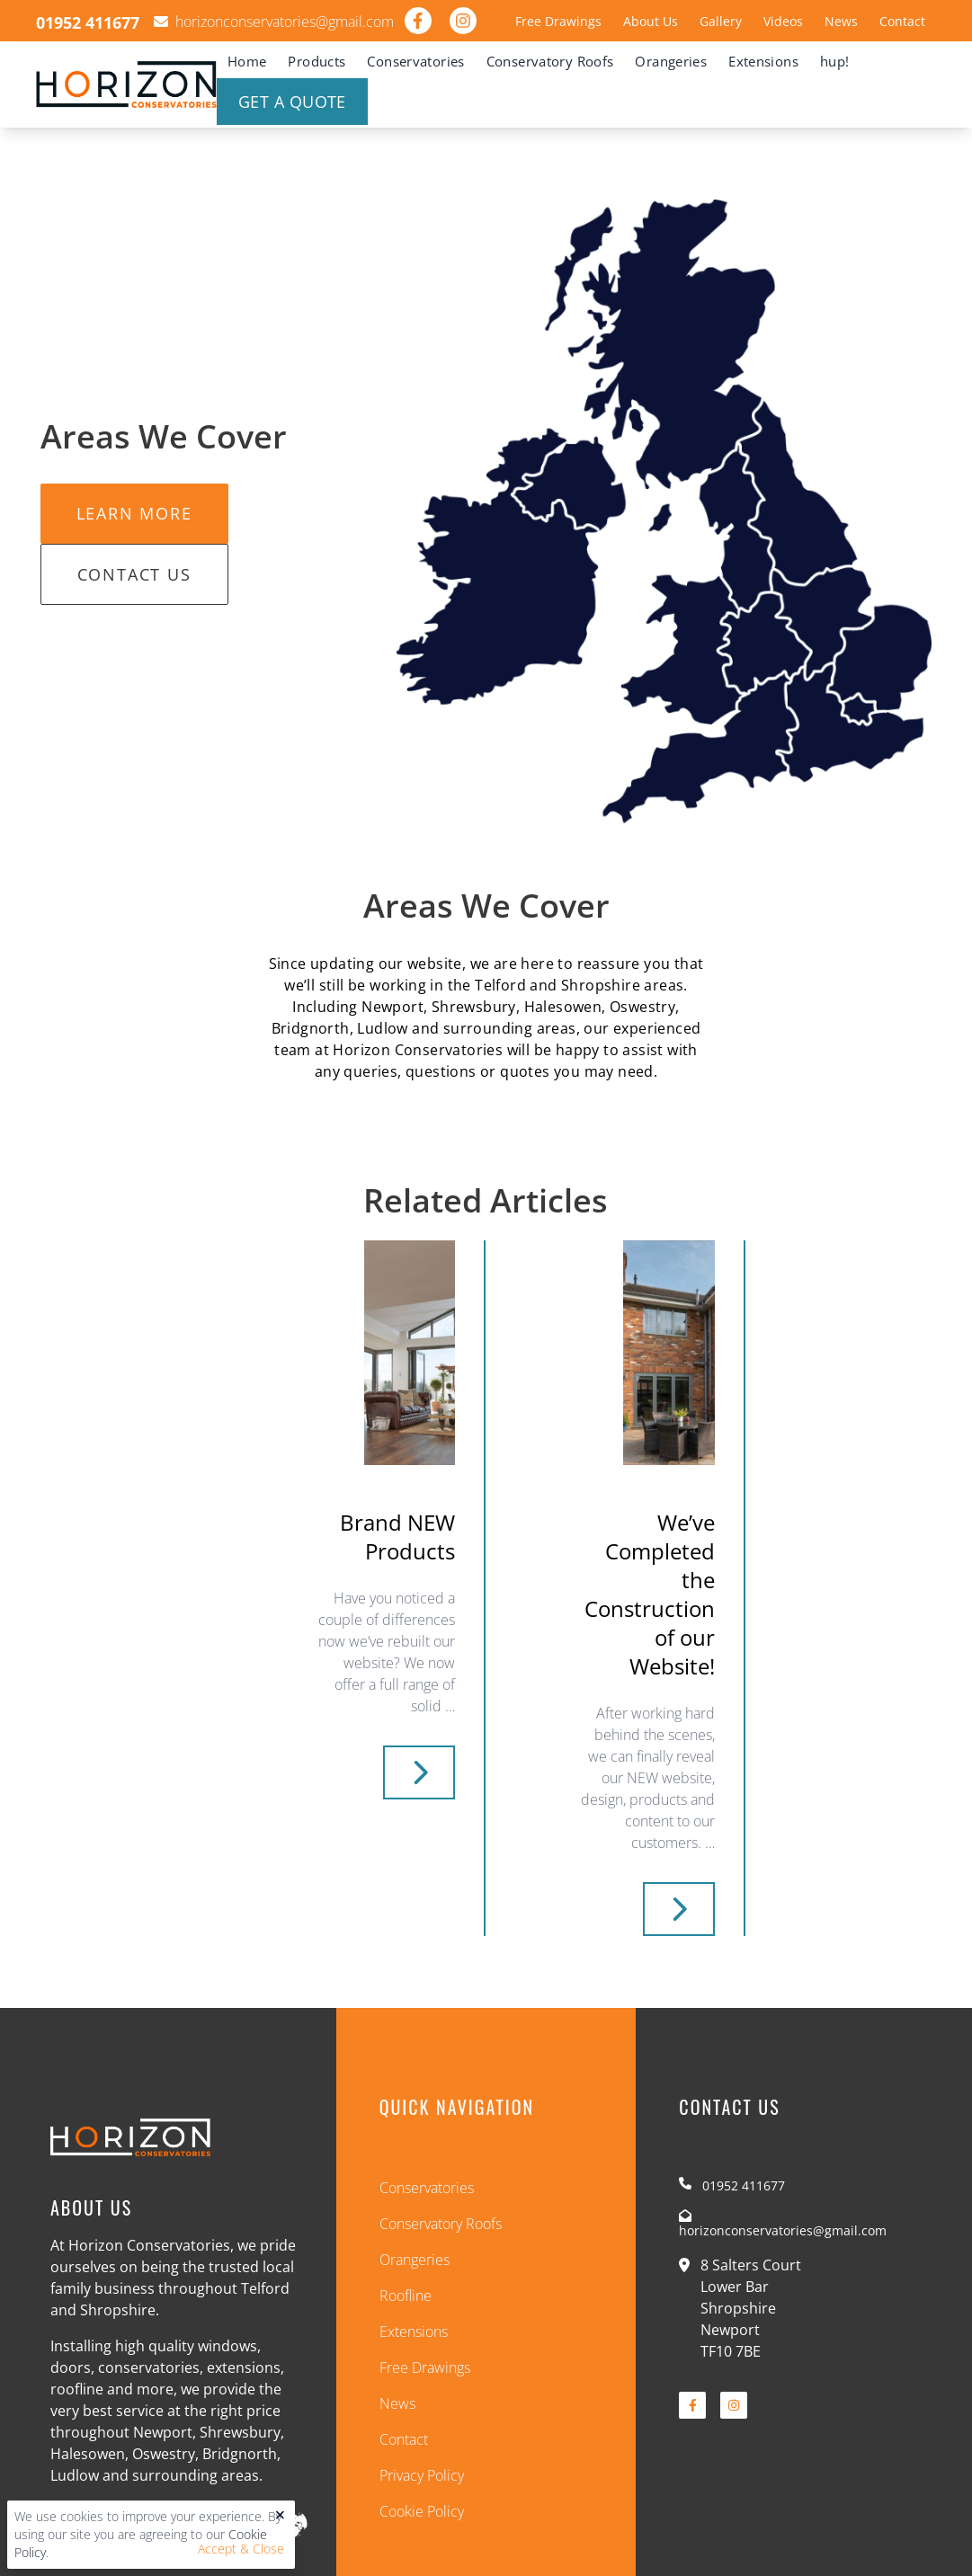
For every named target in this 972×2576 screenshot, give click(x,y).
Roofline (405, 2295)
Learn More (134, 513)
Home (247, 61)
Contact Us (134, 574)
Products (316, 61)
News (841, 21)
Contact (902, 21)
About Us (650, 21)
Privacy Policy (421, 2475)
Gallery (721, 21)
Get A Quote (292, 101)
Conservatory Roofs (550, 61)
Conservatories (415, 61)
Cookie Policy (421, 2511)
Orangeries (671, 61)
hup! (835, 61)
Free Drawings (558, 21)
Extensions (763, 61)
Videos (783, 21)
